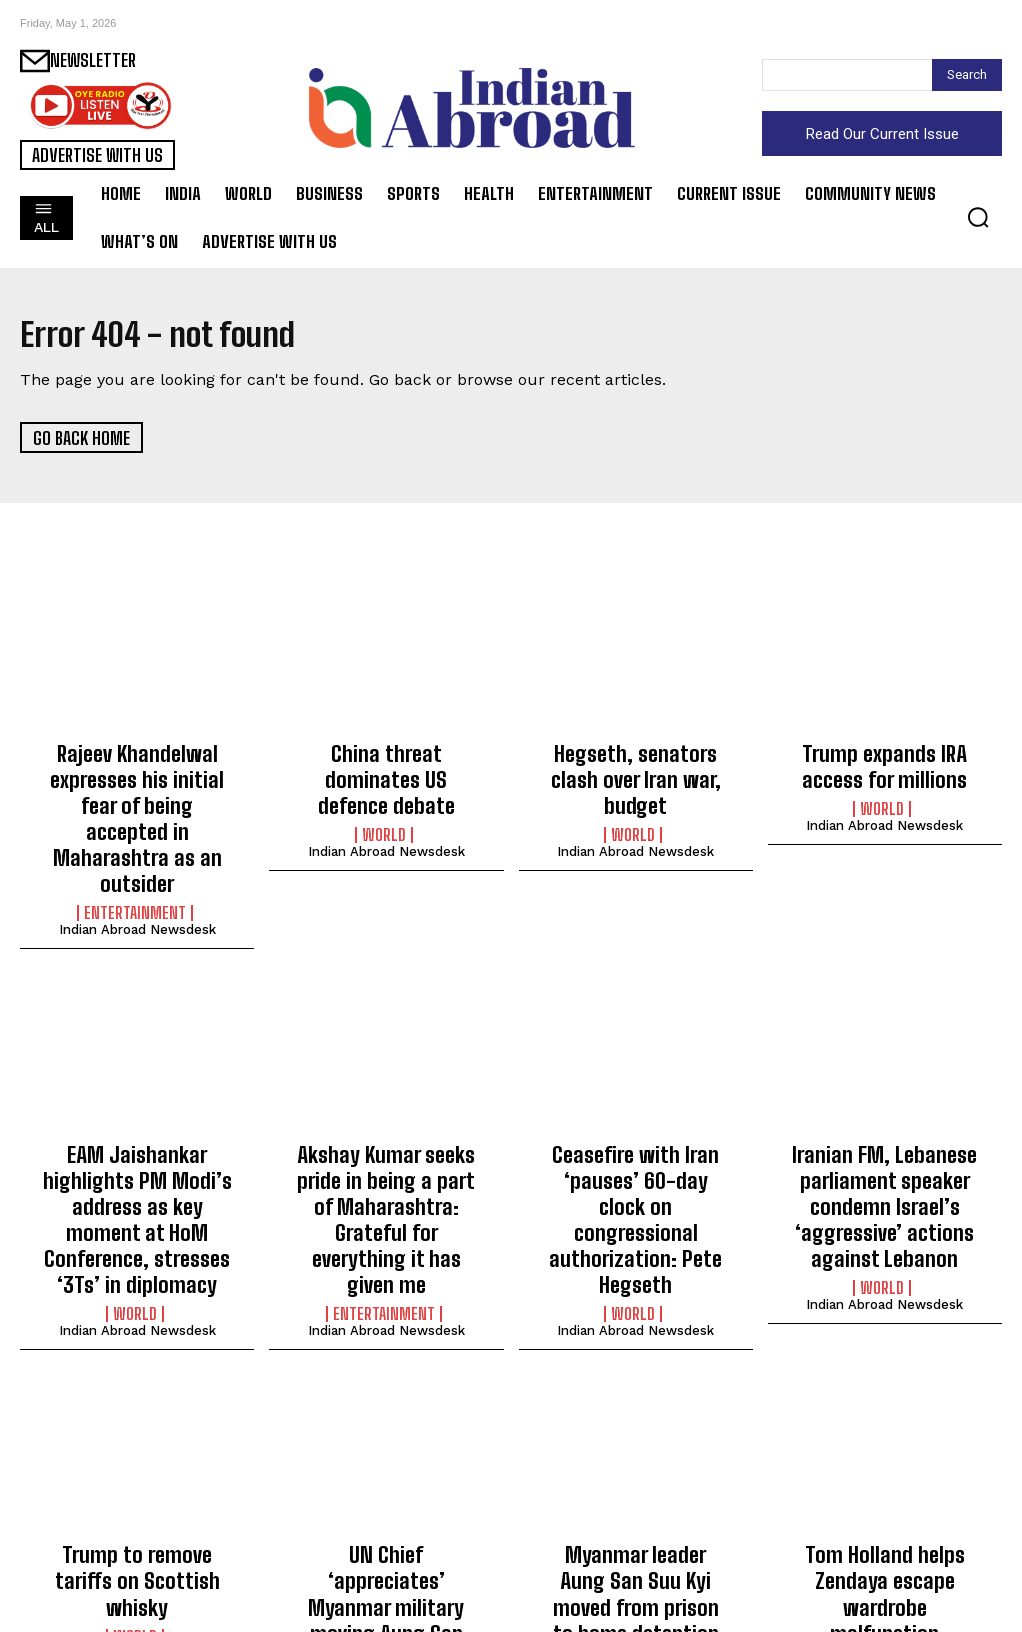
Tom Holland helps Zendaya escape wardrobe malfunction (884, 1500)
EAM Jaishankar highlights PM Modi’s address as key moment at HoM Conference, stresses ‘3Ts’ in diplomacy (137, 1159)
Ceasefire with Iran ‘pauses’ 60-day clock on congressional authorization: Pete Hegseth (636, 1148)
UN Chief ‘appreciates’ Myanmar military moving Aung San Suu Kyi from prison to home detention (386, 1511)
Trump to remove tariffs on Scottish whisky (137, 1490)
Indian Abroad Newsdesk (137, 882)
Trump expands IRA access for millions (884, 763)
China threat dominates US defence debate (386, 763)
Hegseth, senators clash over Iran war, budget (636, 763)
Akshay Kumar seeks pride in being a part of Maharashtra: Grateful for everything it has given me (386, 1148)
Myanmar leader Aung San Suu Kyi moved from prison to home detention (635, 1500)
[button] (978, 217)
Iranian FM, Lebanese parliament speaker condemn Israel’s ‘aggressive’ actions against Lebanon (884, 1148)
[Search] (967, 75)
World (384, 801)
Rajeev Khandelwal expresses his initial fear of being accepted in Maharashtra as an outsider (137, 795)
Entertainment (135, 866)
